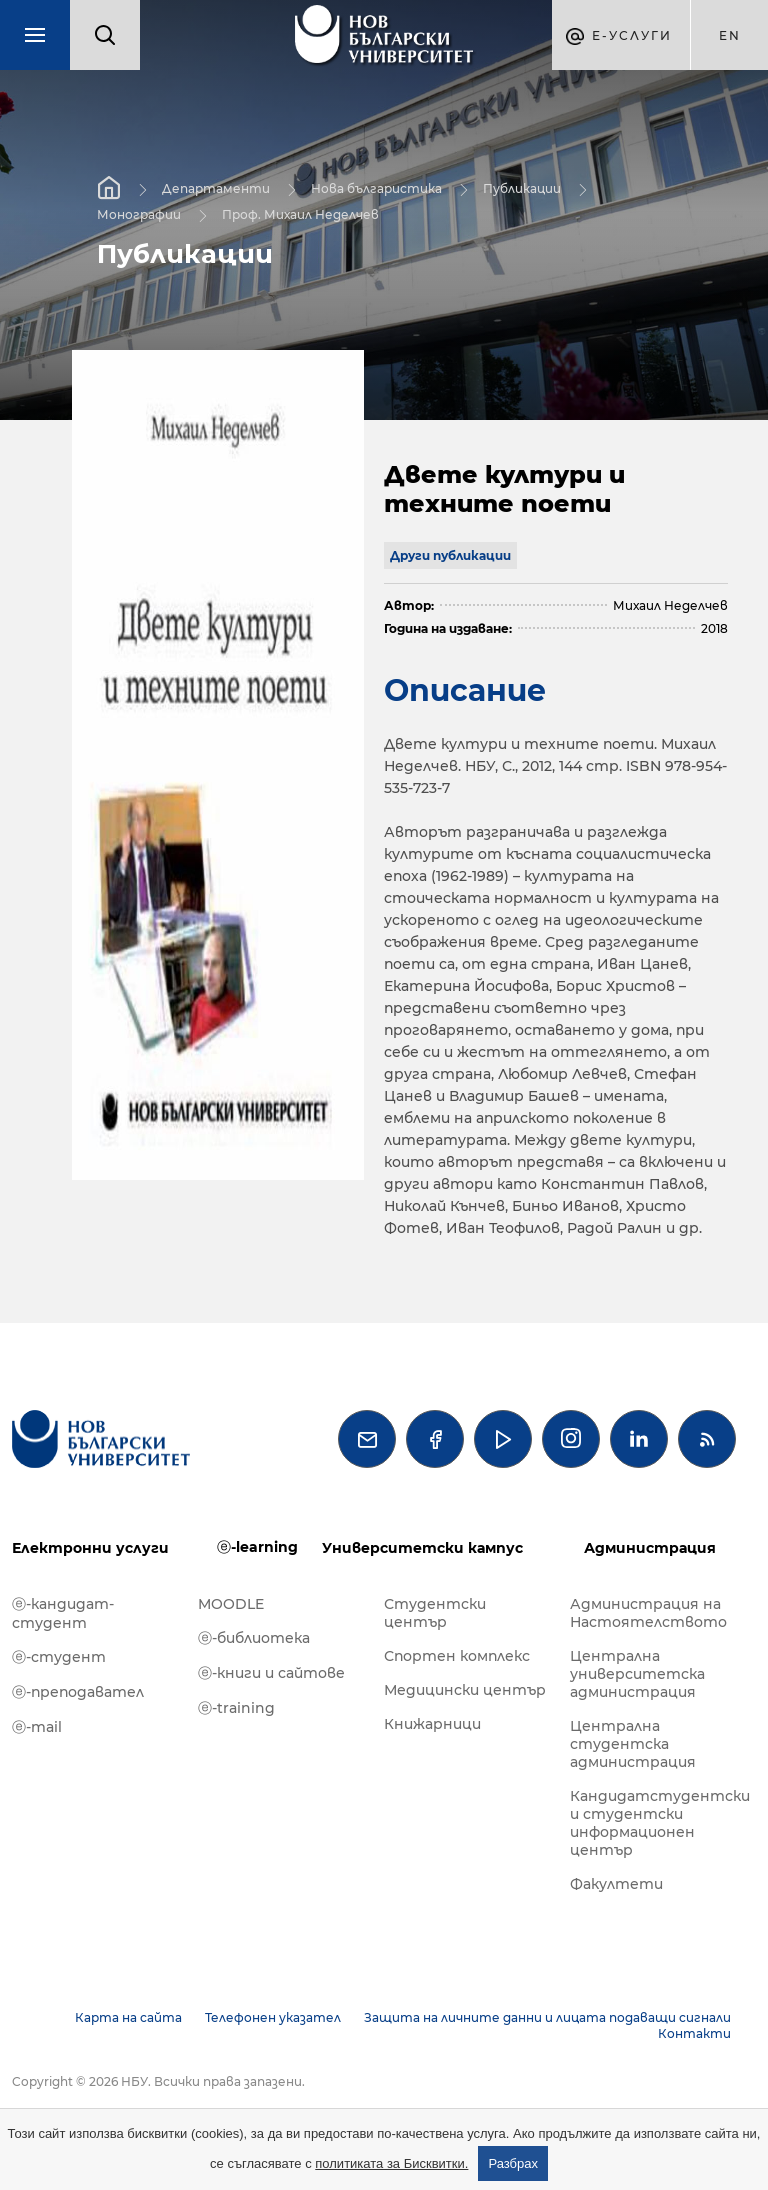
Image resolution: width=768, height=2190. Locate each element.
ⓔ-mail (37, 1727)
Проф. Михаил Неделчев (300, 214)
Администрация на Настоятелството (648, 1613)
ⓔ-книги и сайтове (271, 1673)
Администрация (650, 1548)
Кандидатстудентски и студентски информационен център (653, 1823)
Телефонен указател (273, 2017)
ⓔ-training (236, 1708)
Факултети (616, 1884)
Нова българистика (376, 188)
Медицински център (465, 1690)
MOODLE (231, 1604)
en (730, 35)
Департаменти (216, 188)
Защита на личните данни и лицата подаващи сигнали (547, 2017)
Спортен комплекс (457, 1656)
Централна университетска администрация (637, 1674)
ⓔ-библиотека (254, 1638)
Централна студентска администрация (633, 1744)
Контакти (694, 2033)
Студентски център (435, 1613)
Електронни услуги (90, 1548)
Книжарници (432, 1724)
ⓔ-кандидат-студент (63, 1613)
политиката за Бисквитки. (391, 2163)
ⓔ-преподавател (78, 1692)
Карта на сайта (128, 2017)
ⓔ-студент (59, 1657)
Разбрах (513, 2163)
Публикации (522, 188)
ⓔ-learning (257, 1547)
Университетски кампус (422, 1548)
